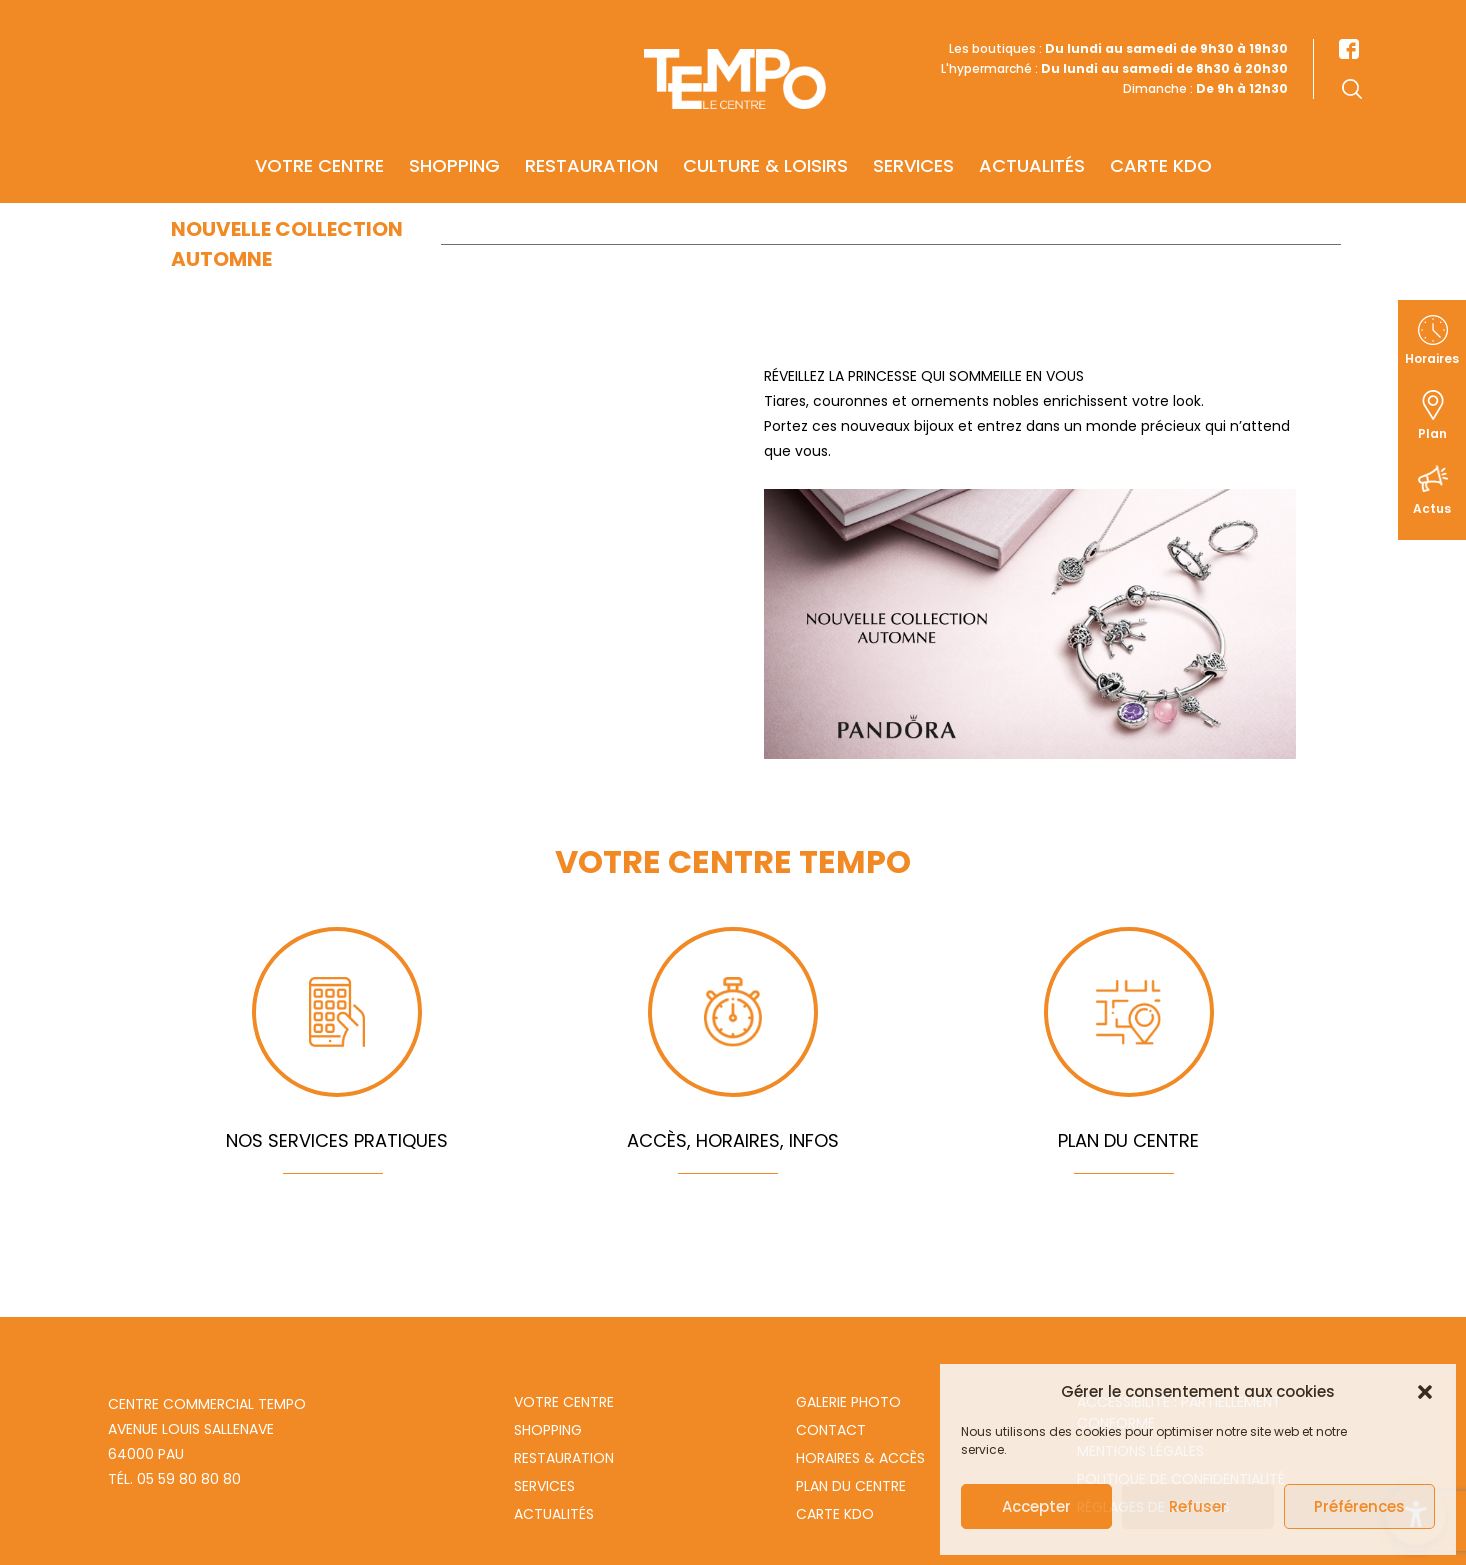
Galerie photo (848, 1402)
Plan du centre (851, 1486)
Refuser (1198, 1506)
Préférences (1359, 1506)
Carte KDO (1161, 136)
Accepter (1036, 1506)
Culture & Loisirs (765, 136)
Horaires (1432, 358)
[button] (1425, 1392)
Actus (1432, 508)
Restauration (591, 136)
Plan (1432, 433)
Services (913, 136)
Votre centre (319, 136)
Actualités (1032, 136)
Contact (831, 1430)
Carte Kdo (835, 1514)
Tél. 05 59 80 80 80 (174, 1479)
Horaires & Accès (860, 1458)
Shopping (454, 136)
